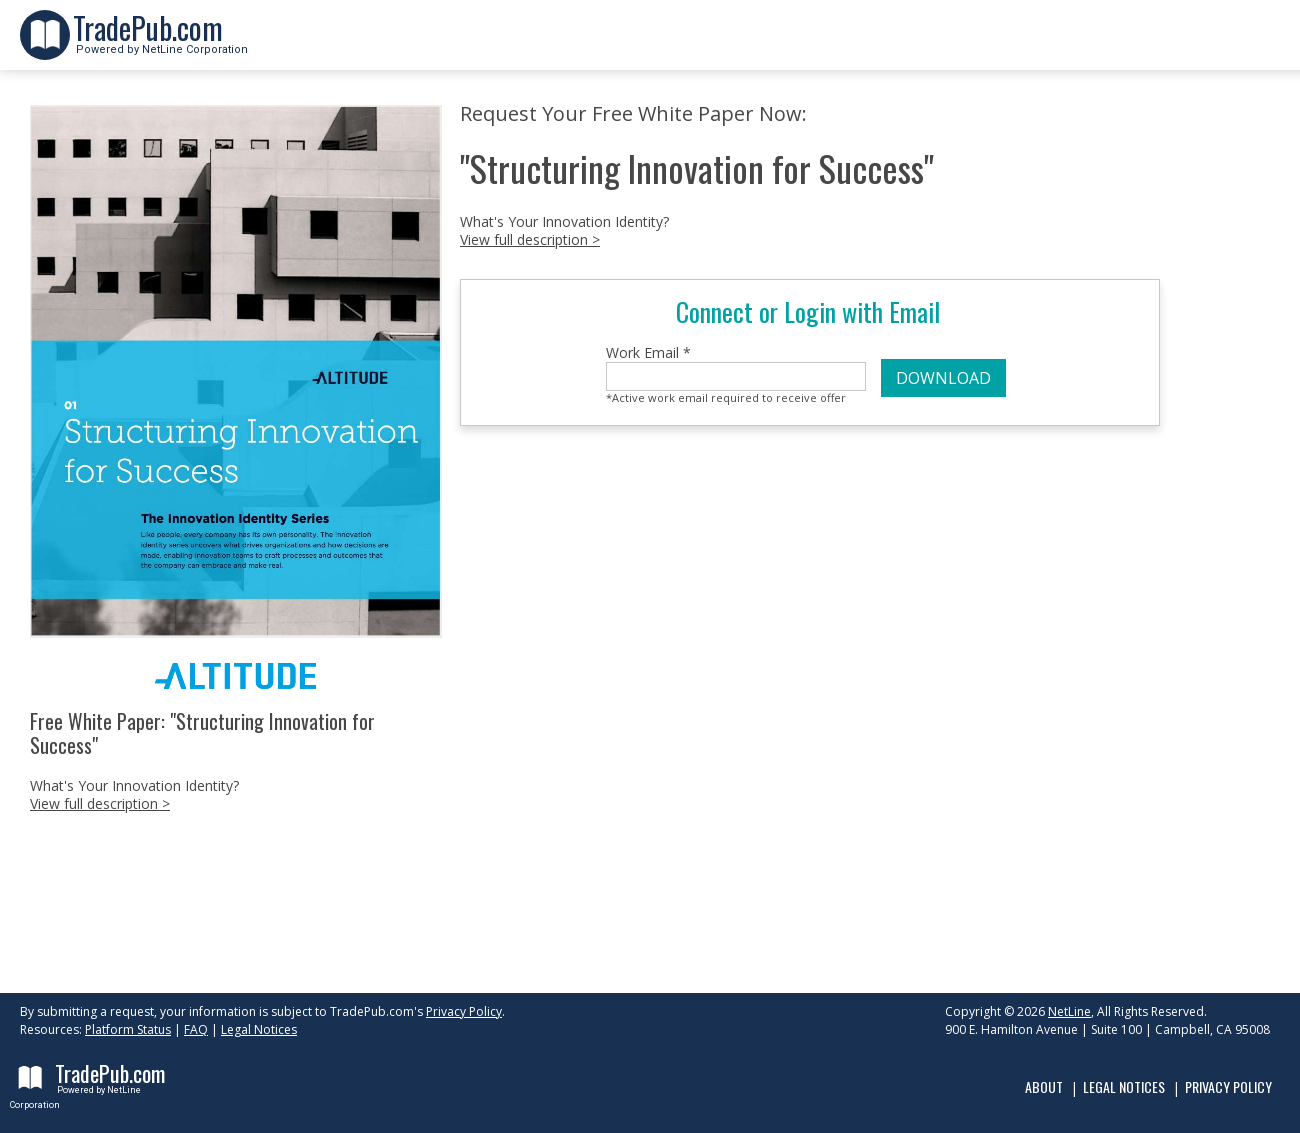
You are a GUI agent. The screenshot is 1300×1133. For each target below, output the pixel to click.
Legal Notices (259, 1029)
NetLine (1069, 1011)
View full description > (100, 803)
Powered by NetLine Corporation (160, 43)
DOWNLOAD (943, 378)
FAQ (196, 1029)
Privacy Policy (464, 1011)
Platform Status (128, 1029)
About (1044, 1086)
